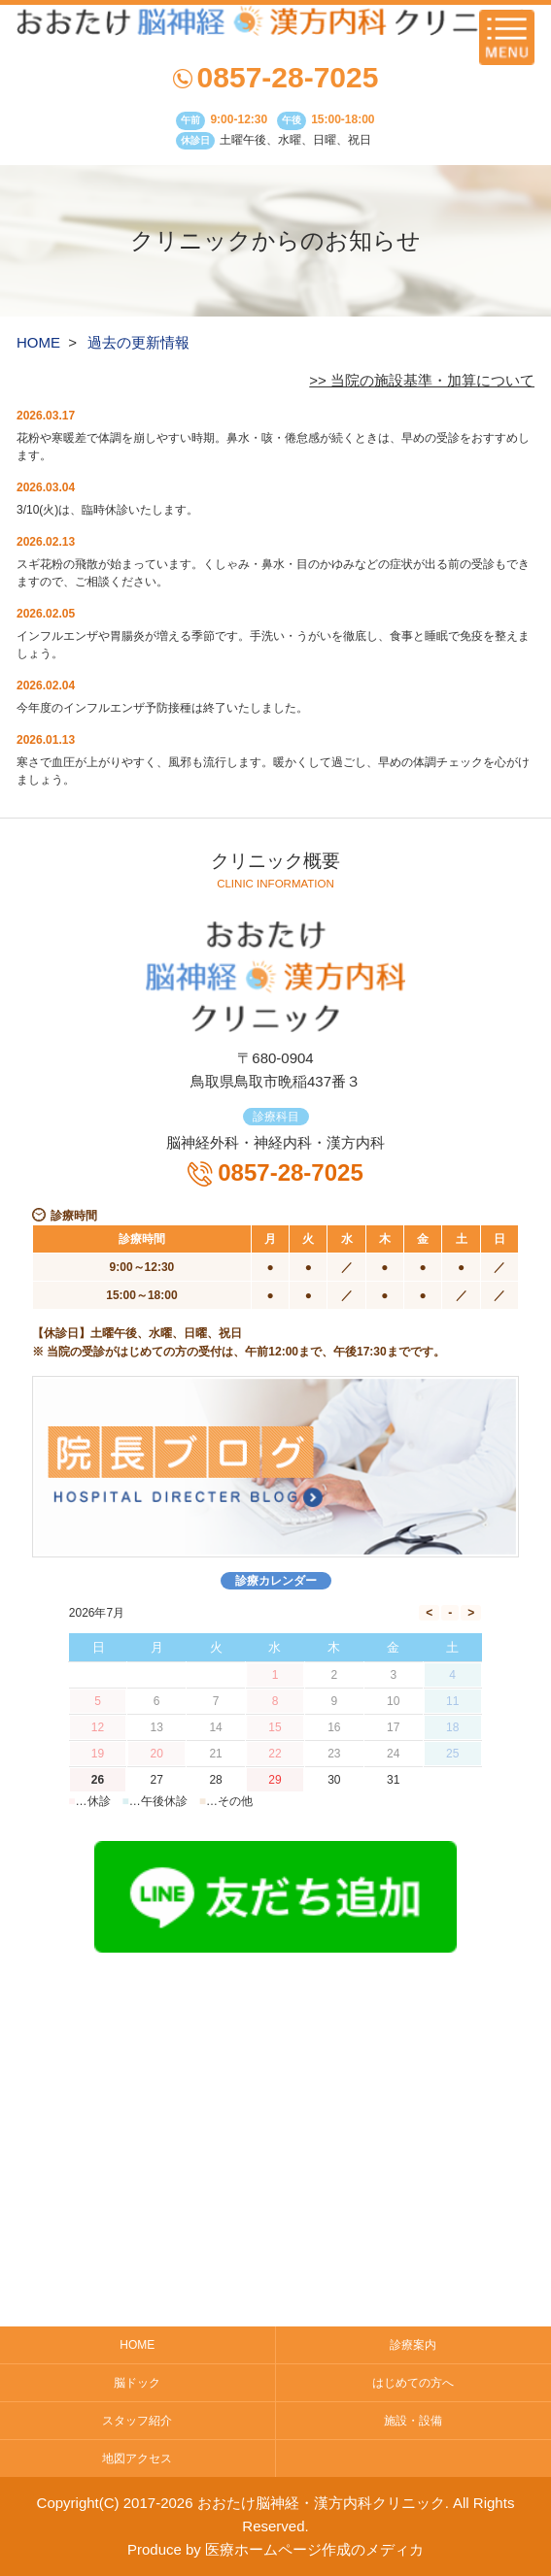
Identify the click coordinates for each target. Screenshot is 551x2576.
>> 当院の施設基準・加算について (421, 380)
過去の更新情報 (138, 342)
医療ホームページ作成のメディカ (314, 2549)
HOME (38, 342)
